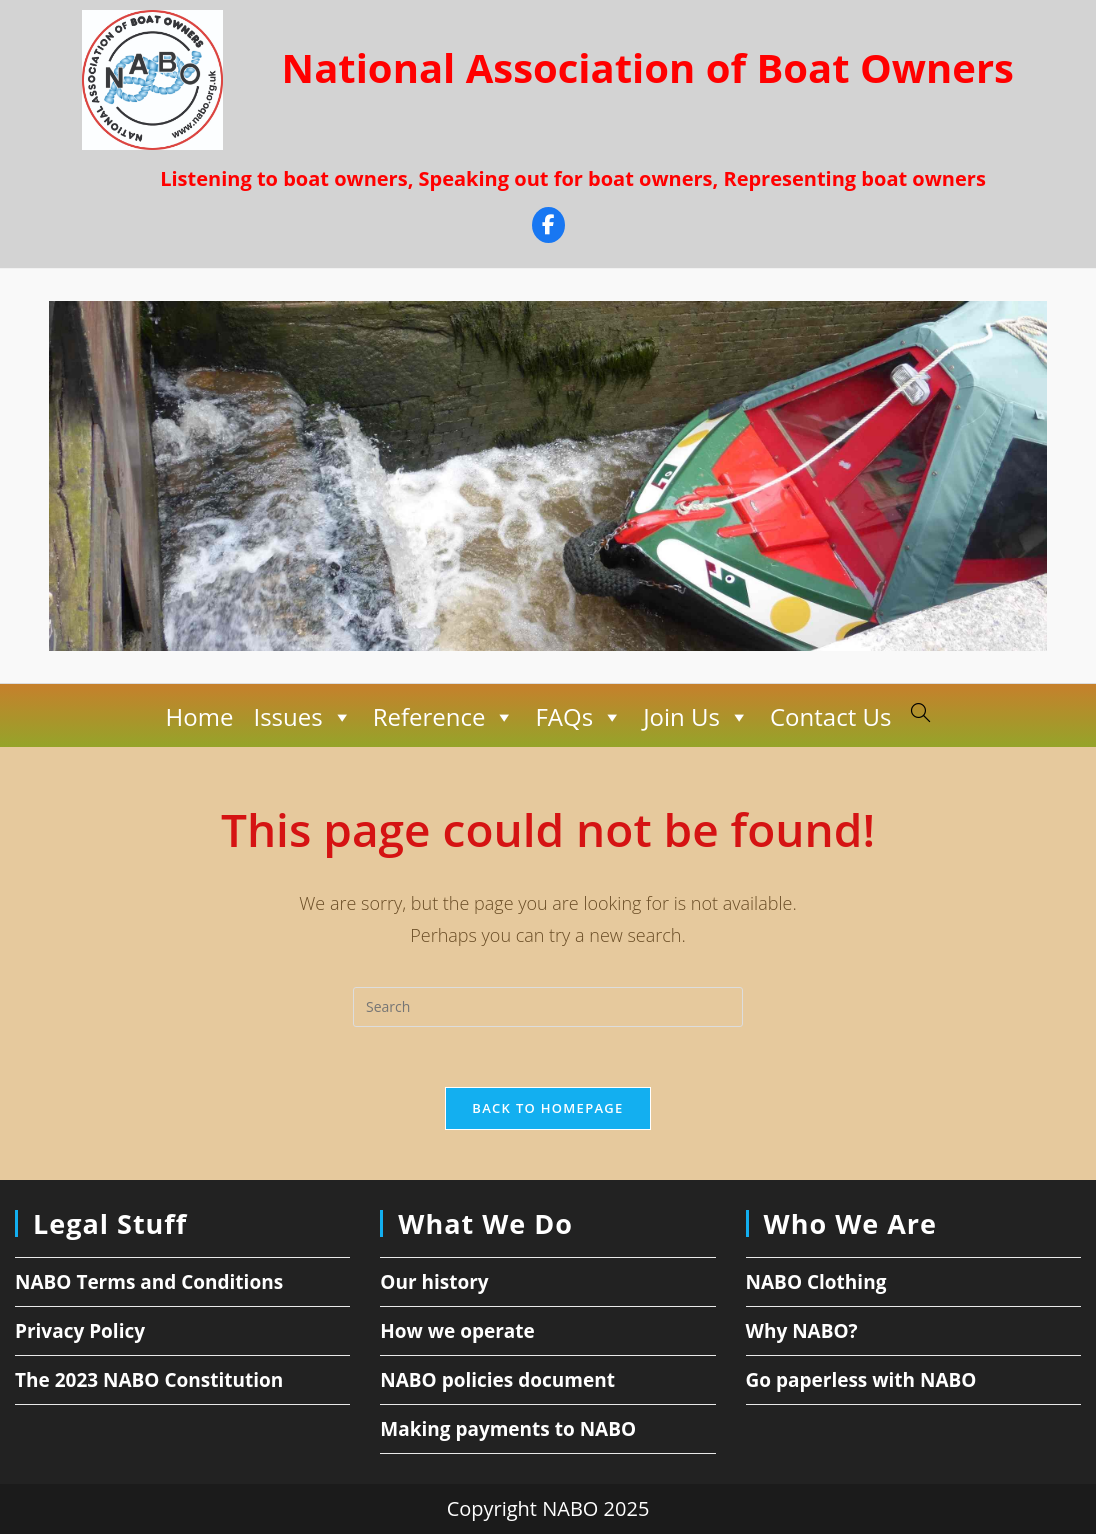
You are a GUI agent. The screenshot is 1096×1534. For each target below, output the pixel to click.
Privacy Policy (80, 1331)
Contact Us (830, 716)
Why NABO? (802, 1331)
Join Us (696, 717)
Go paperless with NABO (861, 1380)
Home (200, 716)
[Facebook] (548, 227)
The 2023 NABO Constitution (149, 1380)
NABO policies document (497, 1380)
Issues (302, 717)
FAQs (579, 717)
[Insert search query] (548, 1007)
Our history (434, 1282)
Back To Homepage (547, 1108)
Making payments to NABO (508, 1429)
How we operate (457, 1331)
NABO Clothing (816, 1282)
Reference (444, 717)
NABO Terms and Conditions (149, 1282)
